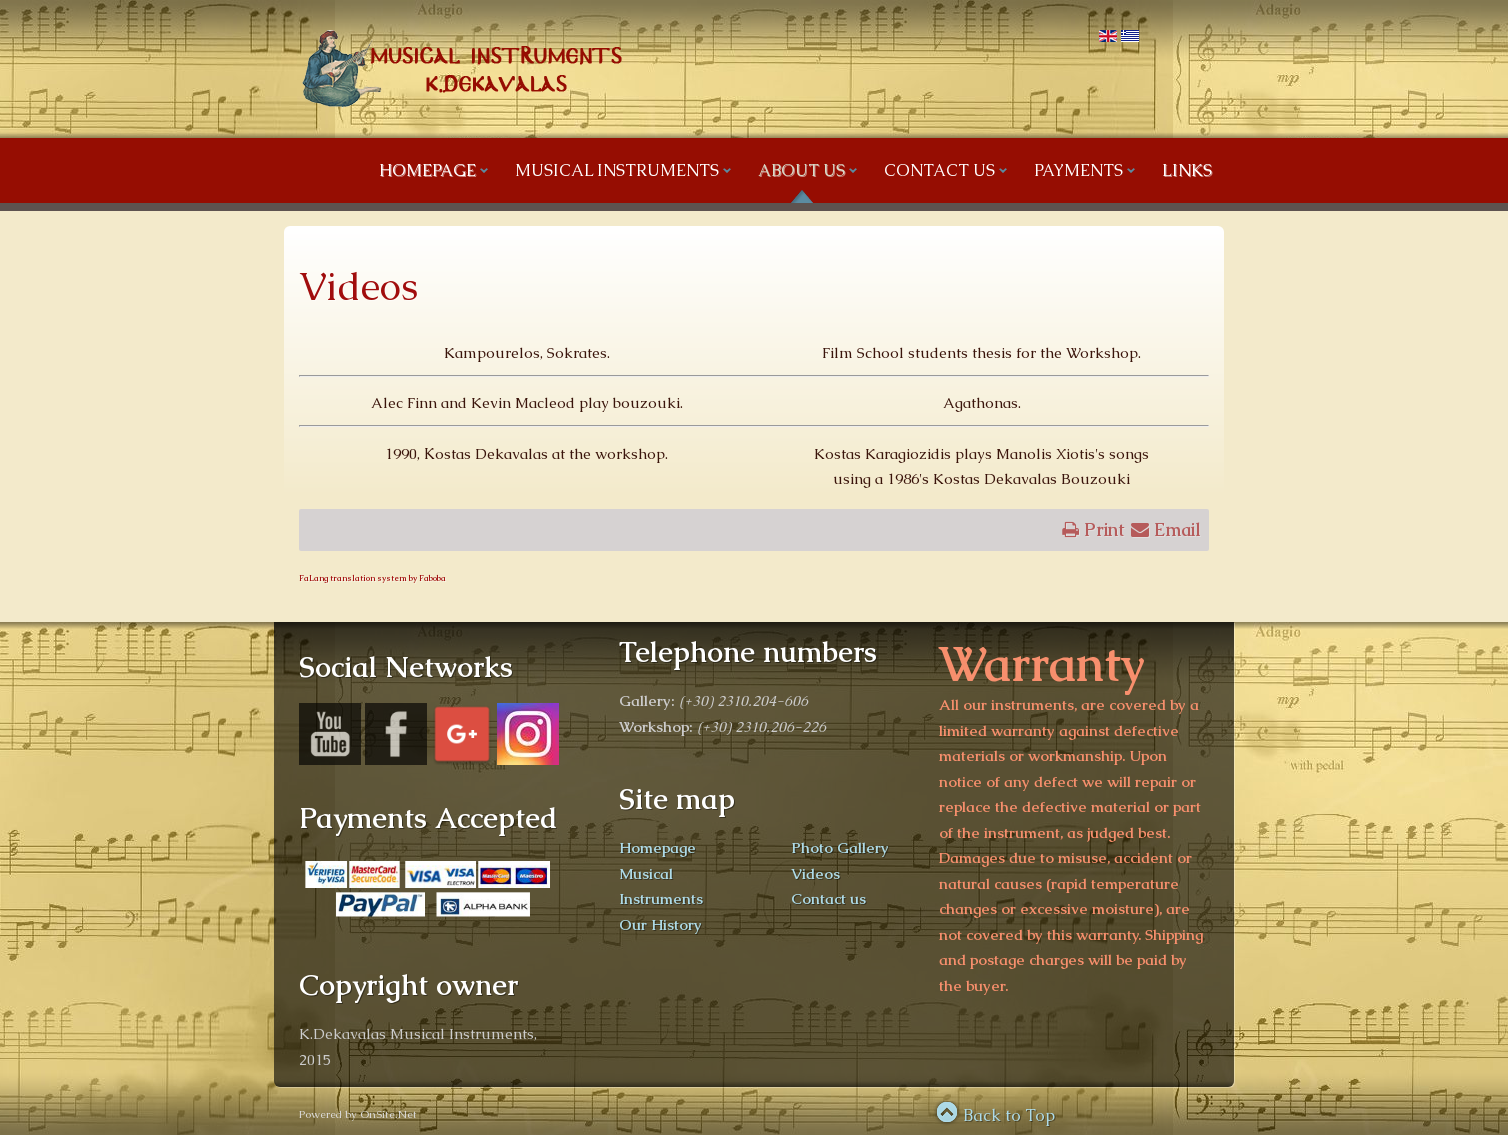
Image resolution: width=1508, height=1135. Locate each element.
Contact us (828, 898)
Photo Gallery (840, 847)
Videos (358, 286)
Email (1166, 527)
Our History (660, 924)
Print (1092, 527)
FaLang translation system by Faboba (372, 578)
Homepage (657, 847)
